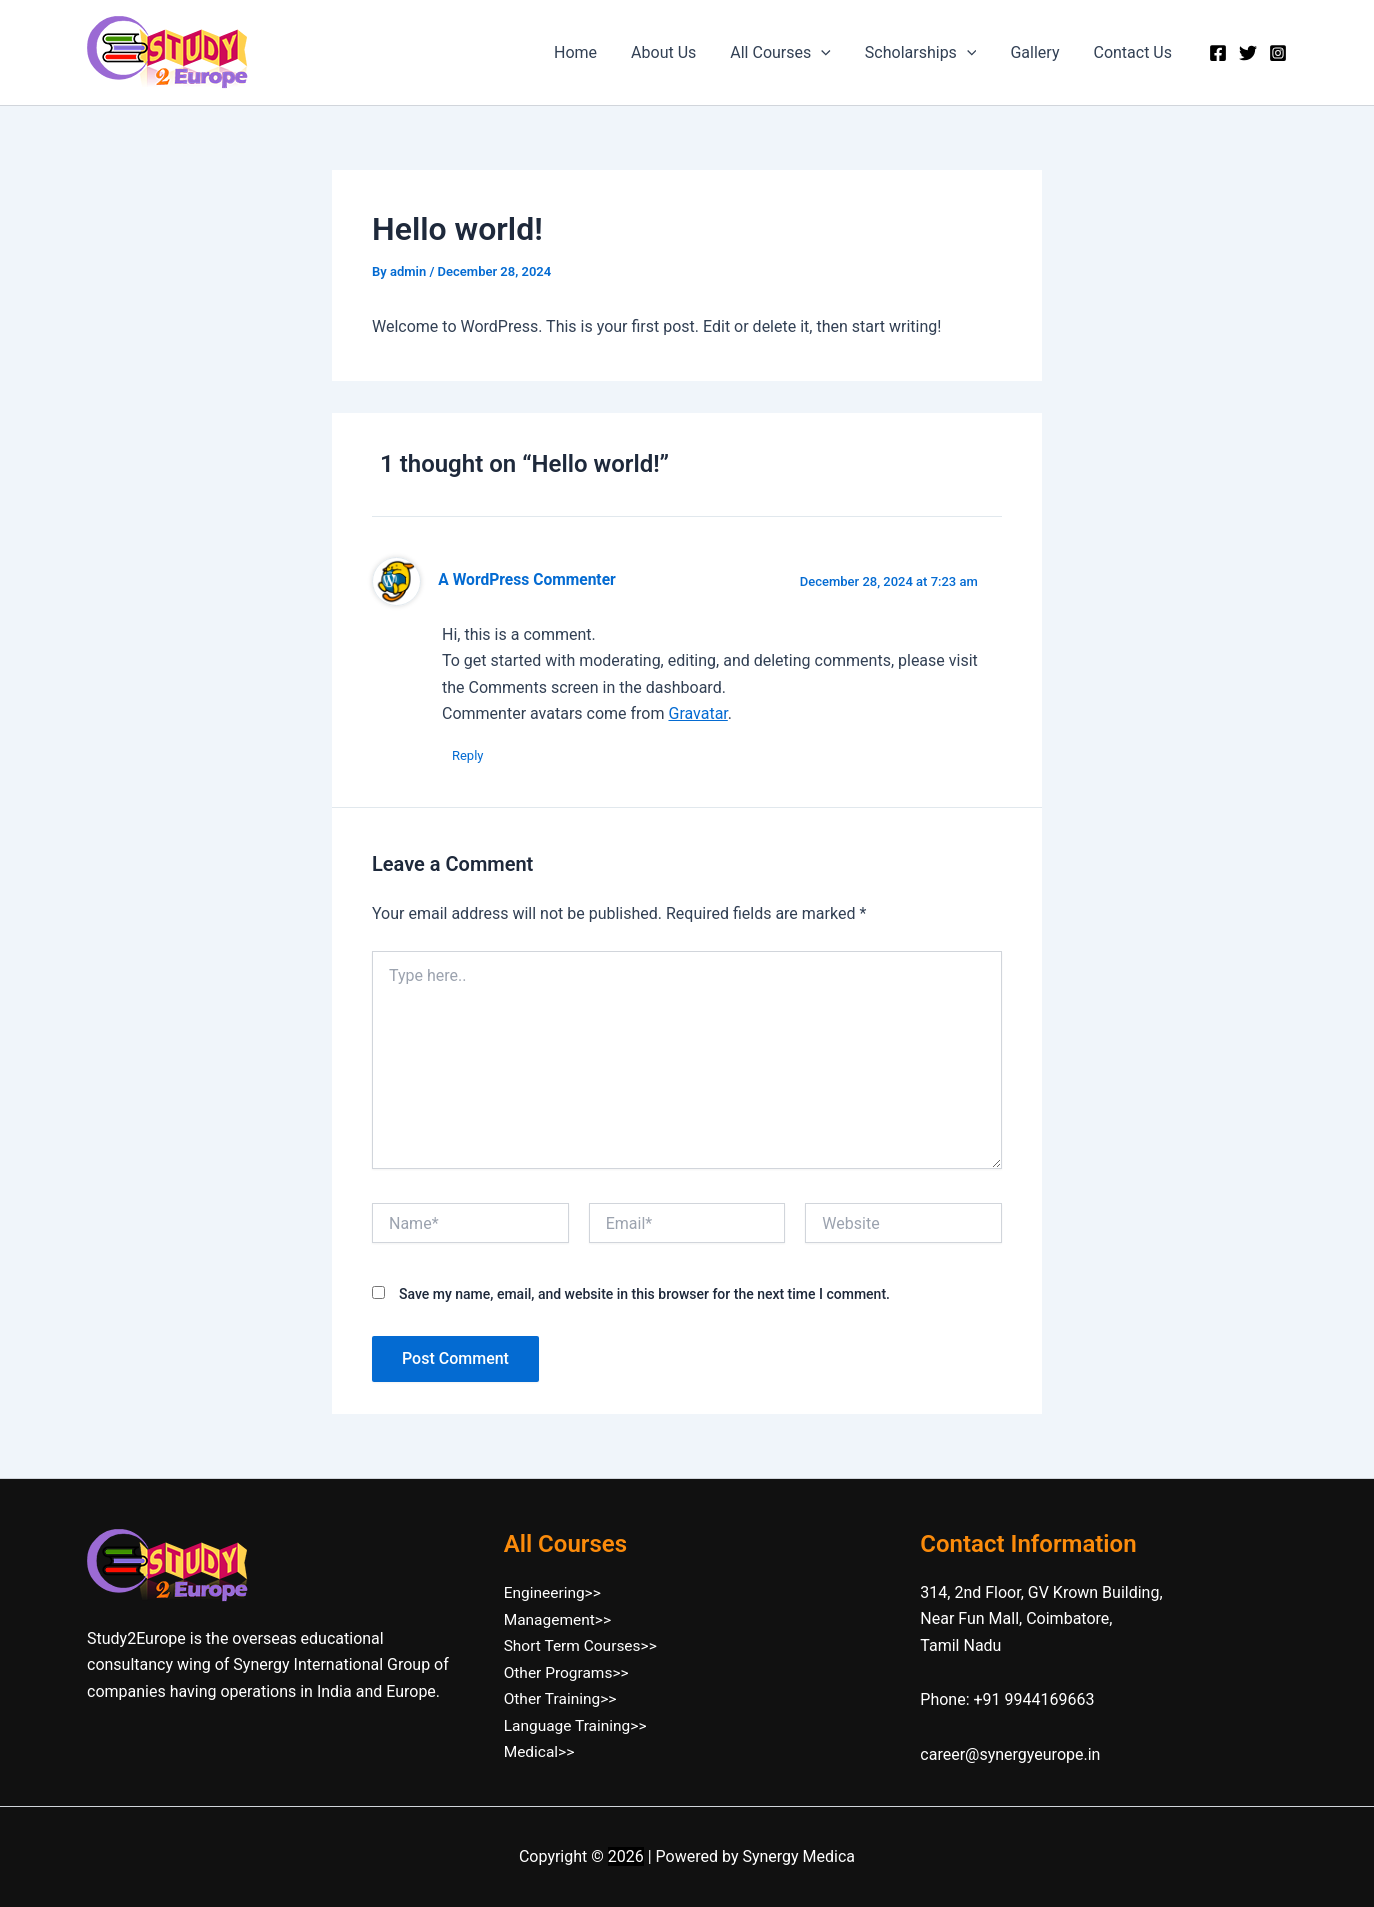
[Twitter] (1248, 53)
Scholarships (926, 53)
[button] (828, 53)
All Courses (787, 53)
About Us (672, 52)
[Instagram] (1278, 53)
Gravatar (697, 713)
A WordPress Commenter (526, 580)
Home (586, 52)
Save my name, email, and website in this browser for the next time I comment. (644, 1294)
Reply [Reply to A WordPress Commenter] (468, 755)
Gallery (1037, 52)
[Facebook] (1218, 53)
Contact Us (1133, 52)
